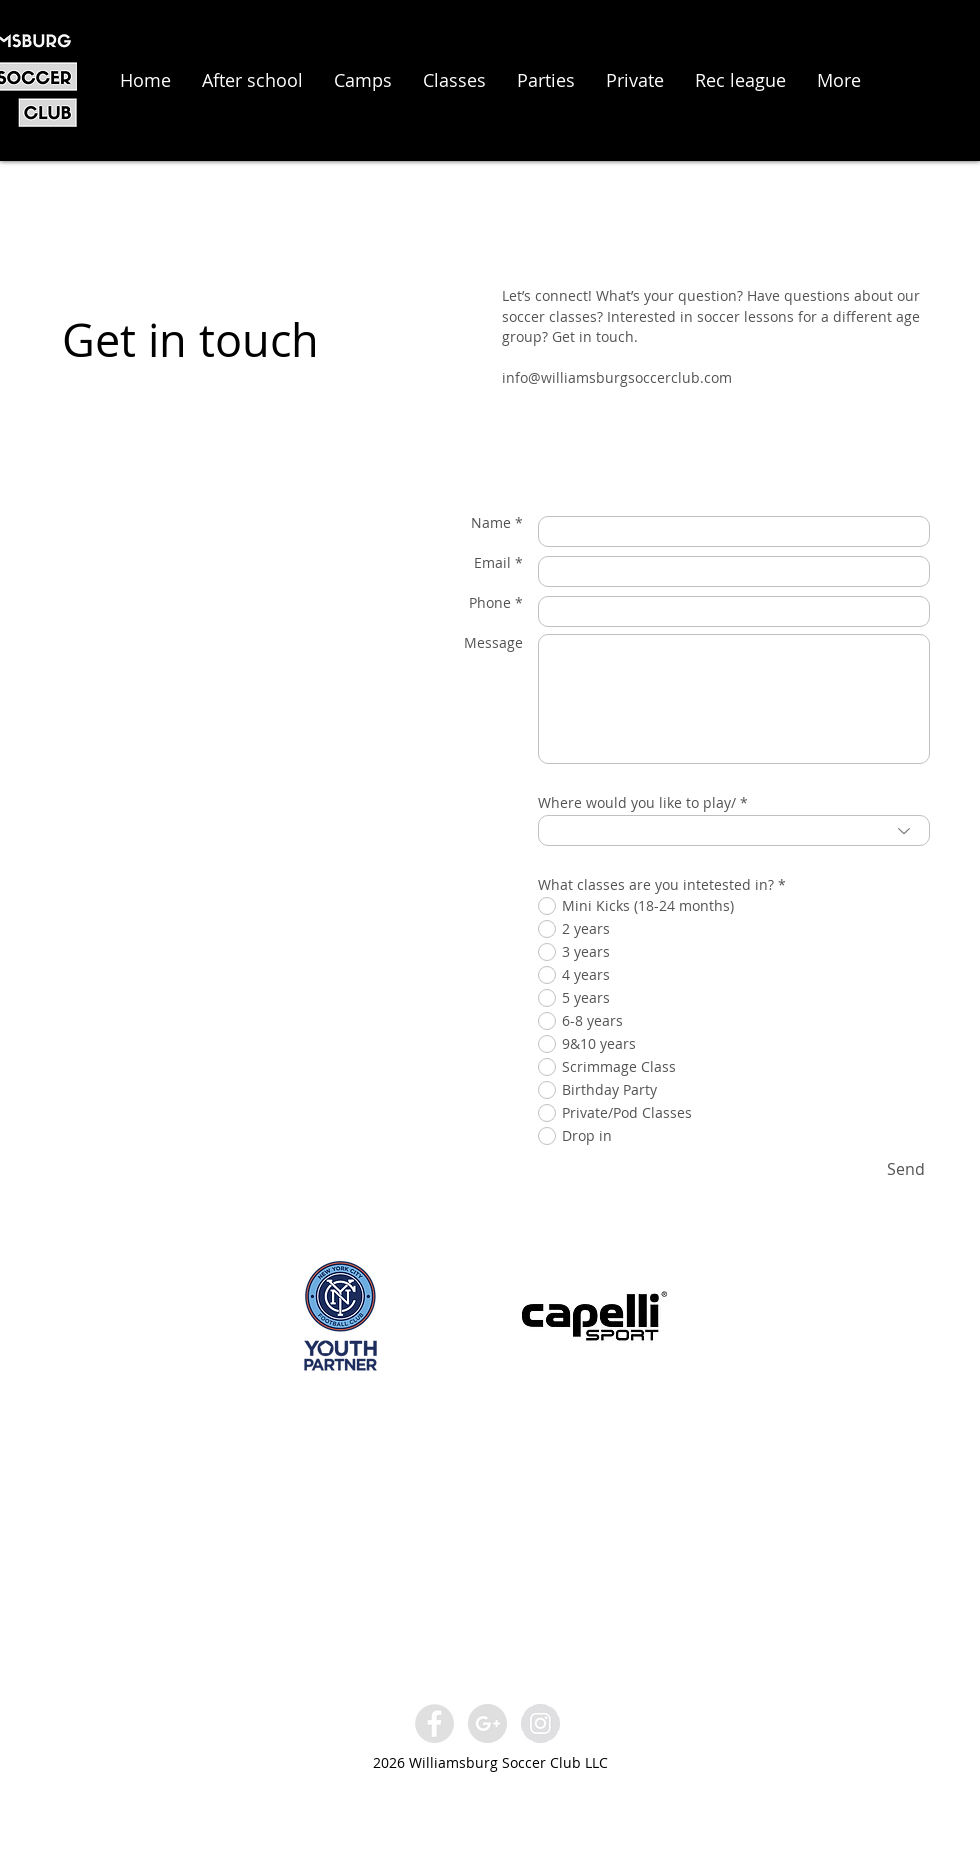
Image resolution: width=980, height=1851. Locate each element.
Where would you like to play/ (637, 803)
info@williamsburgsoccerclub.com (617, 377)
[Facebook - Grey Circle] (434, 1723)
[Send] (906, 1169)
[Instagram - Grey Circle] (540, 1723)
